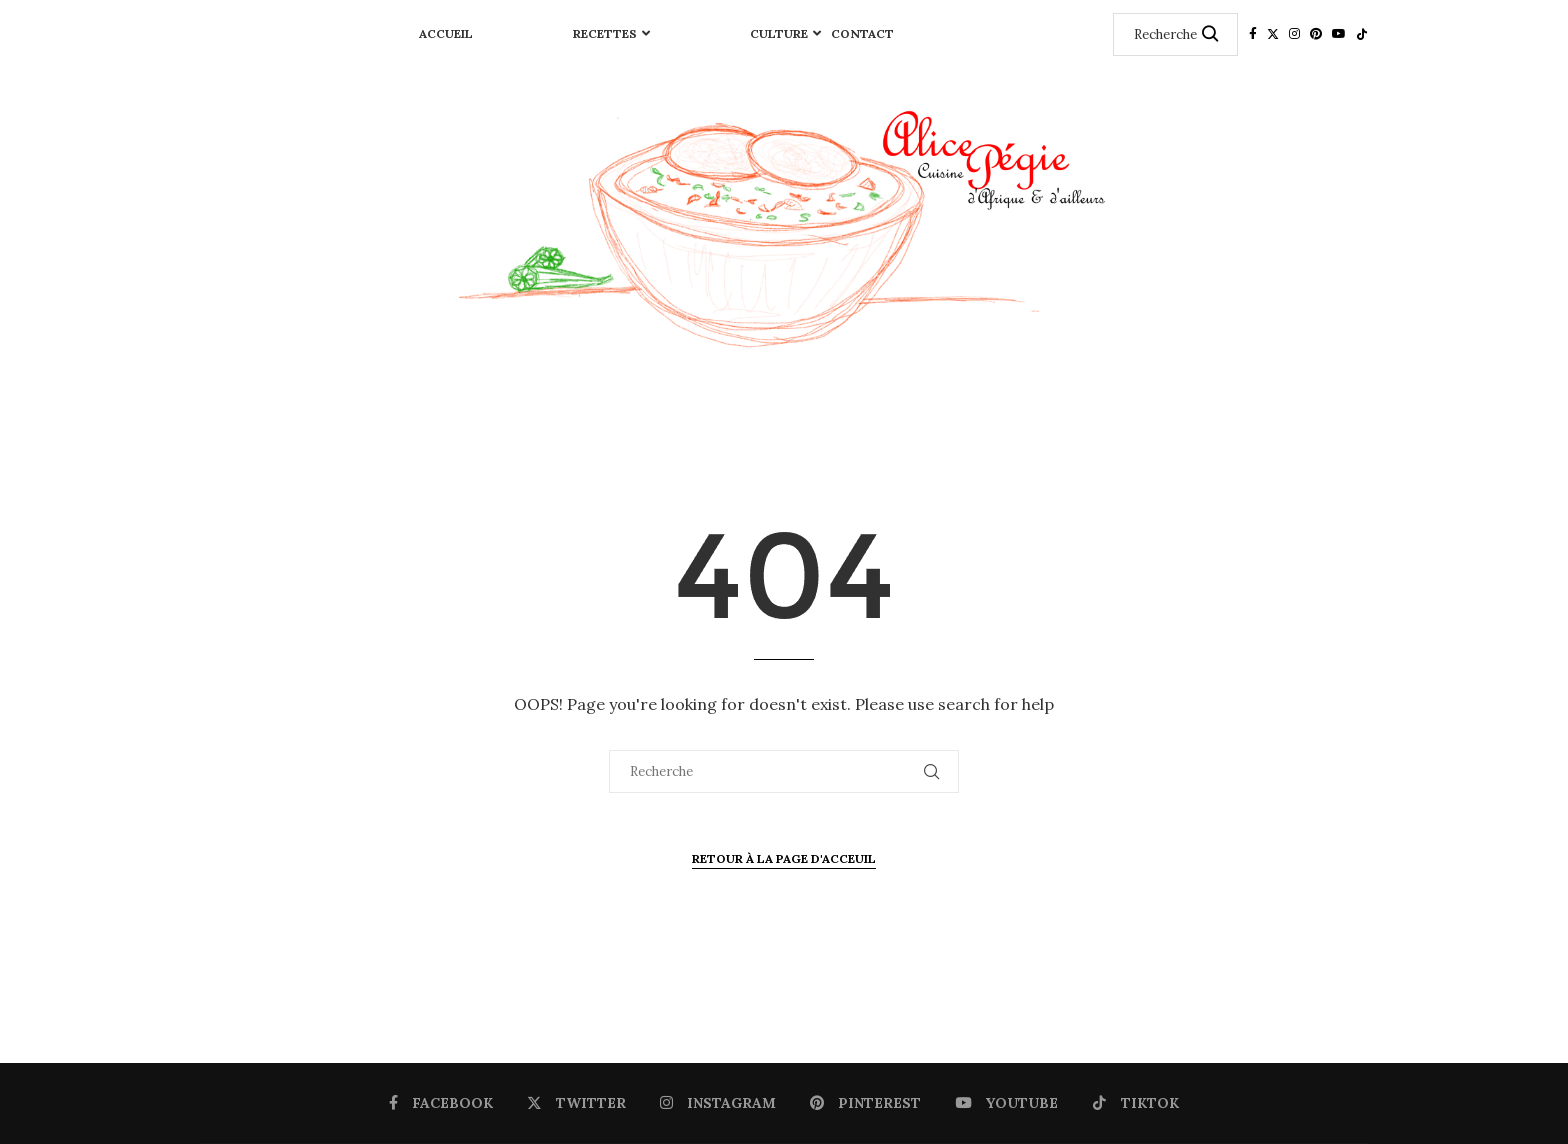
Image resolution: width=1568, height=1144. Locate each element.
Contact (862, 33)
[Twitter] (1273, 34)
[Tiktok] (1362, 34)
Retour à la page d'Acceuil (784, 858)
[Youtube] (1339, 34)
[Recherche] (1175, 34)
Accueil (446, 33)
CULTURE (779, 33)
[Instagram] (1294, 34)
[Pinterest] (1316, 34)
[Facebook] (1253, 34)
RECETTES (605, 33)
